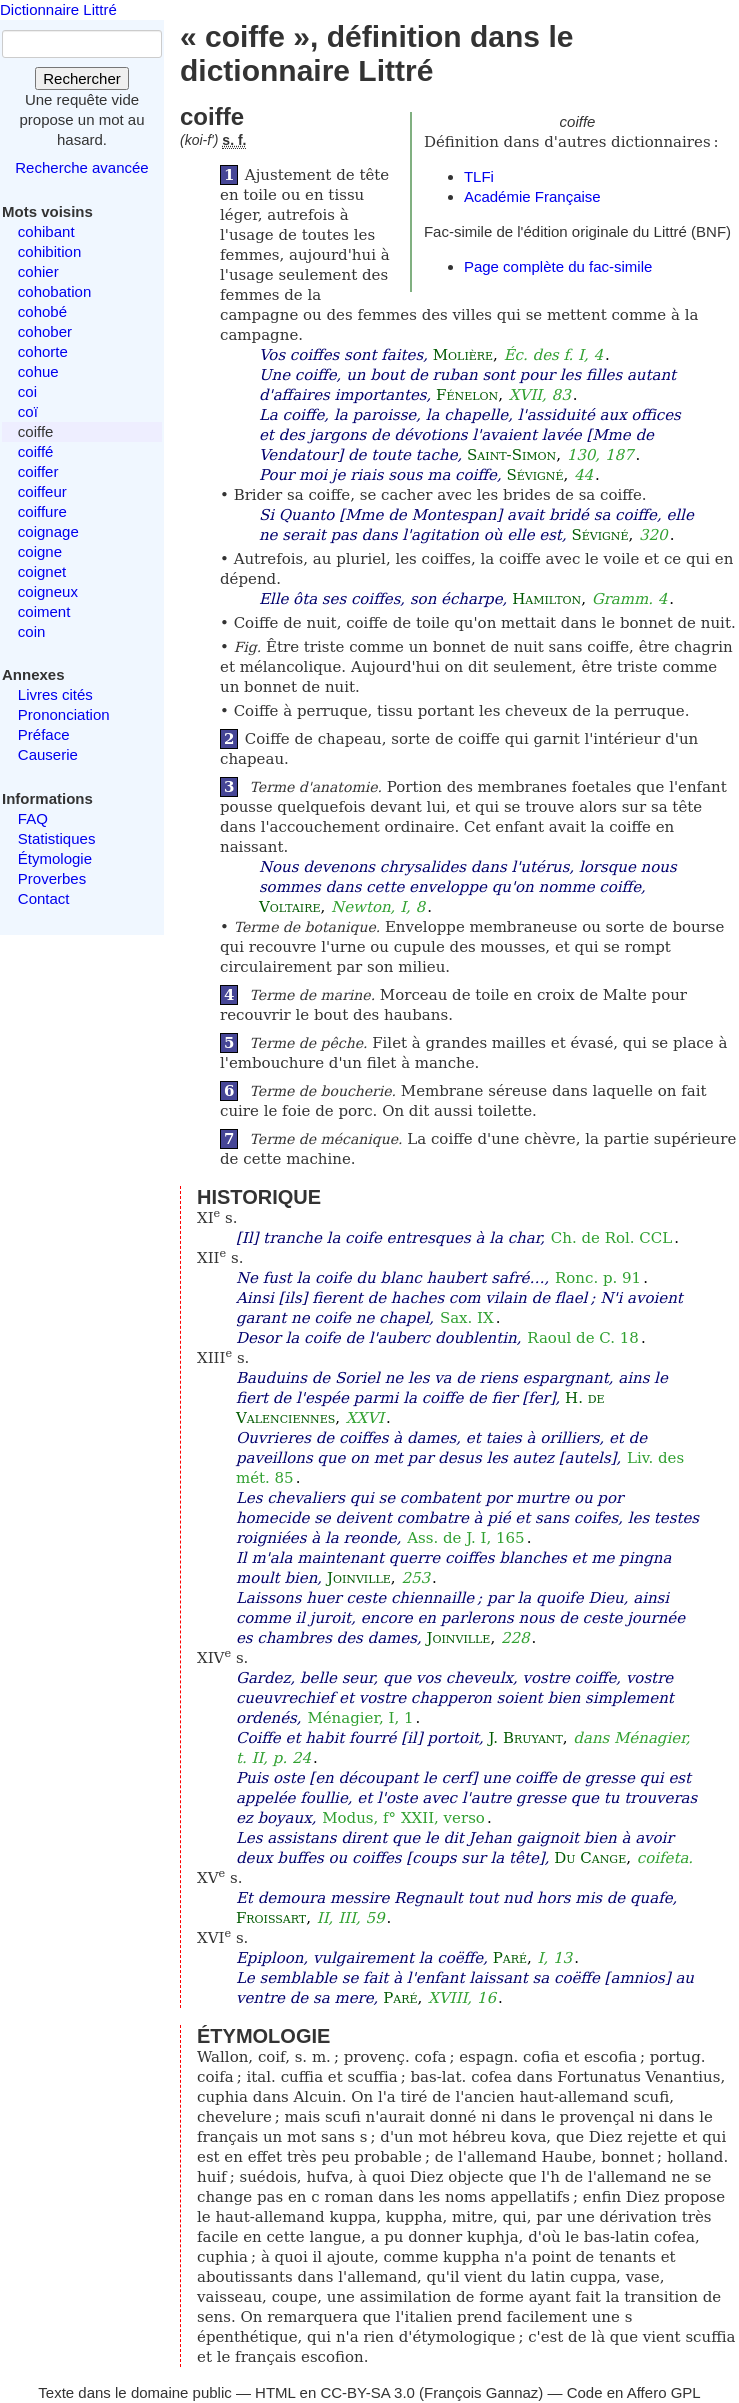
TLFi (479, 176)
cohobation (54, 291)
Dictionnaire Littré (58, 9)
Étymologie (55, 858)
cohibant (46, 231)
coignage (48, 531)
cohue (38, 371)
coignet (42, 571)
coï (28, 411)
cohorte (43, 351)
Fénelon (467, 395)
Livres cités (55, 694)
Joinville (359, 1578)
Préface (44, 734)
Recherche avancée (81, 167)
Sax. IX (467, 1318)
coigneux (48, 591)
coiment (44, 611)
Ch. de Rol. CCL (612, 1238)
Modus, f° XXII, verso (403, 1818)
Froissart (271, 1918)
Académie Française (532, 196)
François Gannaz (481, 2392)
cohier (38, 271)
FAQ (33, 818)
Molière (463, 355)
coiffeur (42, 491)
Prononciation (64, 714)
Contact (44, 898)
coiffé (36, 451)
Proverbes (52, 878)
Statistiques (57, 838)
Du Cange (590, 1858)
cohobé (42, 311)
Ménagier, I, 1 (360, 1718)
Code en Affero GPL (634, 2392)
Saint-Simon (511, 455)
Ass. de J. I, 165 (466, 1538)
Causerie (48, 754)
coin (32, 631)
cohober (45, 331)
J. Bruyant (526, 1738)
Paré (510, 1958)
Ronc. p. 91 (598, 1278)
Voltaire (290, 907)
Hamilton (546, 599)
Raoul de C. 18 (583, 1338)
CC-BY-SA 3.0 (367, 2392)
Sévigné (534, 475)
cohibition (49, 251)
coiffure (42, 511)
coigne (40, 551)
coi (27, 391)
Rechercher (82, 78)
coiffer (38, 471)
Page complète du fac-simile (558, 266)
